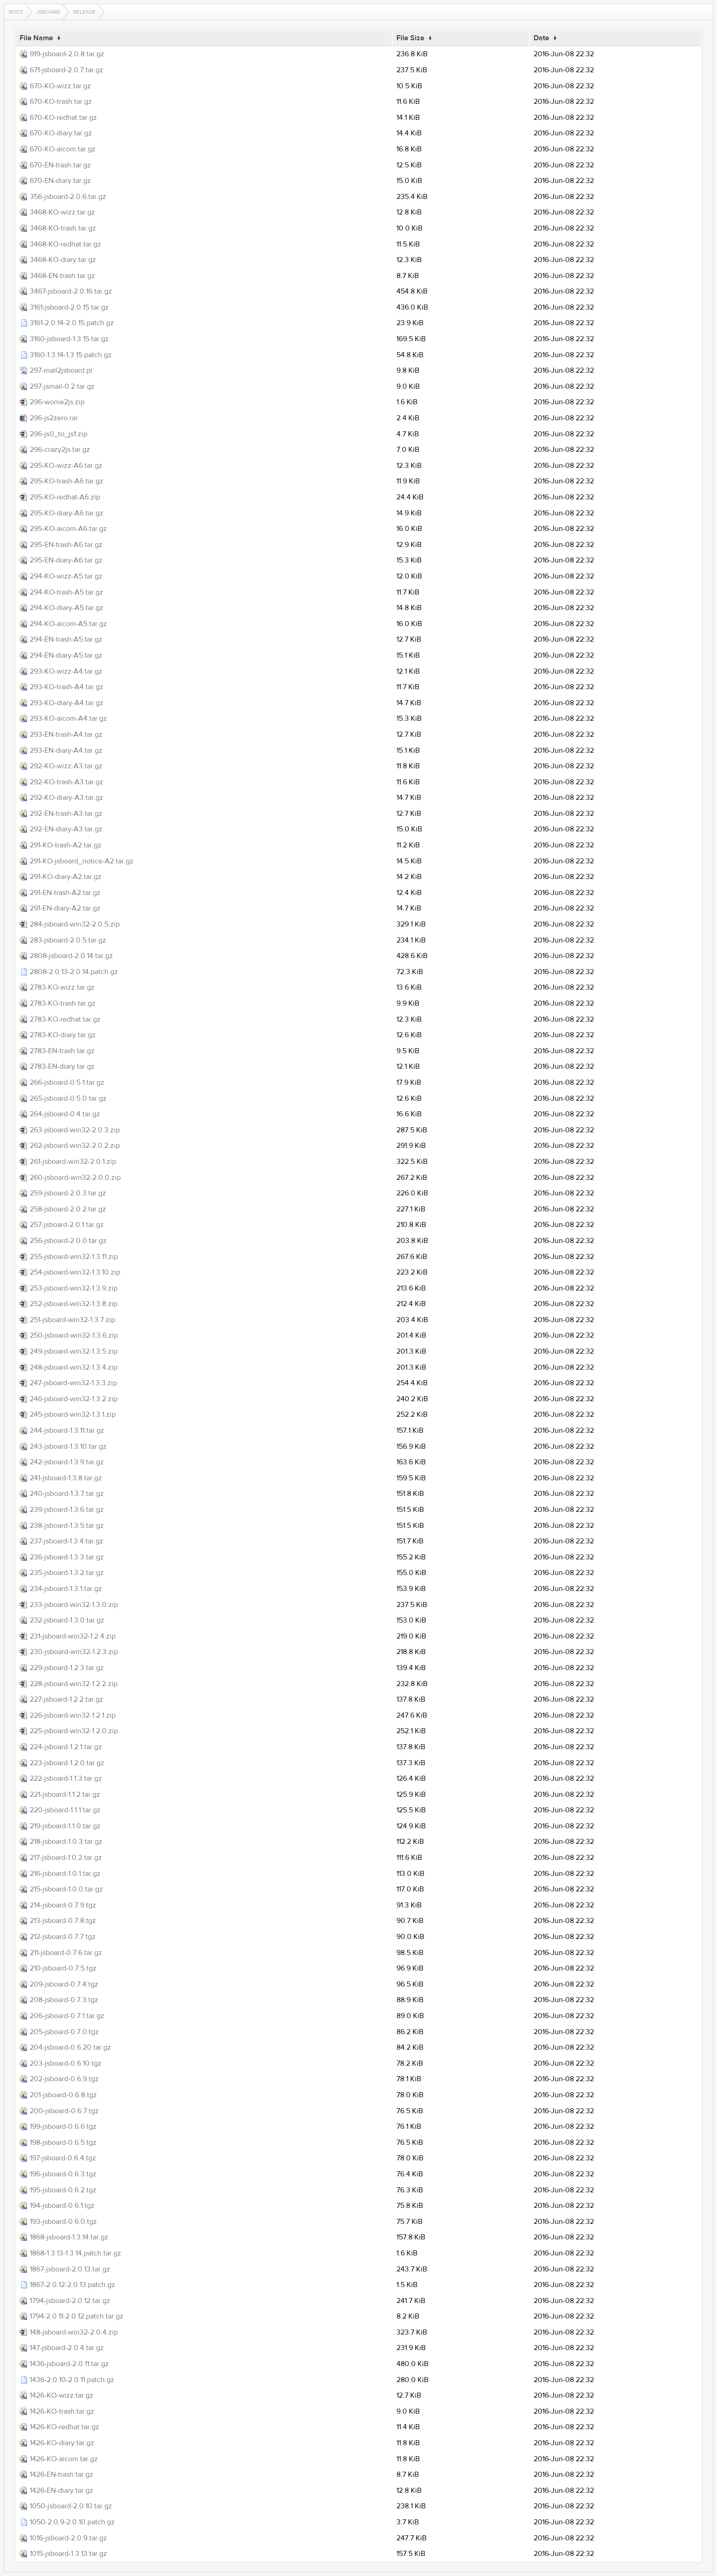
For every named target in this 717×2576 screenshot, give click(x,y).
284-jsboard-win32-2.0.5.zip (75, 924)
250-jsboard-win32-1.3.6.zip (74, 1335)
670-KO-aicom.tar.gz (63, 149)
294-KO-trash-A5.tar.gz (66, 592)
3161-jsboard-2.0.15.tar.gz (69, 307)
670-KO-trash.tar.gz (61, 101)
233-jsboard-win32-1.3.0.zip (74, 1604)
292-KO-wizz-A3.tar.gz (66, 766)
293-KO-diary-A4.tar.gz (66, 702)
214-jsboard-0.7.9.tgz (63, 1905)
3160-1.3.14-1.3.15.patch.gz (71, 354)
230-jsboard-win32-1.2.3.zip (74, 1651)
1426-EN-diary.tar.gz (61, 2490)
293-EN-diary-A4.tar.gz (66, 750)
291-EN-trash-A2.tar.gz (65, 892)
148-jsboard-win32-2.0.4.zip (74, 2332)
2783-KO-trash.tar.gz (63, 1003)
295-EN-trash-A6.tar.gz (66, 544)
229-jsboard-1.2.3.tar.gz (67, 1667)
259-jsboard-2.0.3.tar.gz (68, 1193)
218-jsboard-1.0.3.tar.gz (66, 1841)
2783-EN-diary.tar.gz (62, 1066)
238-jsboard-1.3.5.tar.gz (67, 1525)
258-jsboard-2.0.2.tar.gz (68, 1209)
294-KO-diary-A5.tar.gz (66, 607)
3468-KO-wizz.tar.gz (62, 212)
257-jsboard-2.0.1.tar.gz (67, 1224)
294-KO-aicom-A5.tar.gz (68, 623)
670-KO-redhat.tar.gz (63, 117)
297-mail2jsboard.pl (61, 370)
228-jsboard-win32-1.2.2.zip (74, 1683)
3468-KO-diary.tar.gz (63, 259)
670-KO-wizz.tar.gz (60, 86)
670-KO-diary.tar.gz (61, 133)
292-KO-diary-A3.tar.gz (66, 797)
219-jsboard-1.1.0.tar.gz (65, 1826)
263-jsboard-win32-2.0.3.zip (75, 1130)
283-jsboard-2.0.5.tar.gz (68, 940)
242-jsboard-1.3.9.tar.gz (67, 1462)
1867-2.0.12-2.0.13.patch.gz (72, 2284)
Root (16, 12)
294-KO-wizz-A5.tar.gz (66, 576)
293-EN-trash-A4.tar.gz (66, 734)
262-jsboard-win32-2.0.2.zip (75, 1145)
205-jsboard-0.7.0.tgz (64, 2031)
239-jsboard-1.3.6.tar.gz (67, 1509)
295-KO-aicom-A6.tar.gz (68, 528)
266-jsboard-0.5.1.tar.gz (67, 1082)
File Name (36, 38)
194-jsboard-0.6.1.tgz (62, 2205)
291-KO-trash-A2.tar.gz (66, 845)
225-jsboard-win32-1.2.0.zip (74, 1730)
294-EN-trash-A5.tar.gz (66, 639)
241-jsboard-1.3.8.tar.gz (66, 1478)
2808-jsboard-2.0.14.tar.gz (71, 955)
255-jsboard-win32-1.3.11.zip (74, 1256)
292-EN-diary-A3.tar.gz (66, 829)
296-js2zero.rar (54, 418)
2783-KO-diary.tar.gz (63, 1034)
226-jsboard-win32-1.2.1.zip (73, 1715)
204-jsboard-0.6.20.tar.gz (70, 2047)
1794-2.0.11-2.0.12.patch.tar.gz (76, 2316)
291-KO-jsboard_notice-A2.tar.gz (82, 861)
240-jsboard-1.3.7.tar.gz (67, 1493)
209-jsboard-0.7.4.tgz (64, 1984)
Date (541, 38)
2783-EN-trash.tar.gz (62, 1050)
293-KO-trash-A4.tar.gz (66, 686)
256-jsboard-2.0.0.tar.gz (68, 1240)
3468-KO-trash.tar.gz (63, 228)
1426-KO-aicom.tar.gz (64, 2459)
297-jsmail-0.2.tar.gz (62, 386)
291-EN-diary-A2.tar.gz (65, 908)
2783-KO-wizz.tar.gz (62, 987)
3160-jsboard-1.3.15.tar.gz (69, 338)
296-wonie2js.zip (57, 402)
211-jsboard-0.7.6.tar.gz (66, 1952)
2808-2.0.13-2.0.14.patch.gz (74, 971)
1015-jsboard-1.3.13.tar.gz (68, 2553)
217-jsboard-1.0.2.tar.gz (66, 1857)
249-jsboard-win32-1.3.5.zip (74, 1351)
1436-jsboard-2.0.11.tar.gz (69, 2363)
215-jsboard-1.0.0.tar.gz (66, 1889)
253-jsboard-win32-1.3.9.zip (74, 1288)
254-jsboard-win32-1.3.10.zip (75, 1272)
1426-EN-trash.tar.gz (61, 2474)
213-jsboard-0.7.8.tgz (63, 1920)
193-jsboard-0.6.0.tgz (63, 2221)
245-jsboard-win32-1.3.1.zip (73, 1414)
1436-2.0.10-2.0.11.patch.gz (72, 2379)
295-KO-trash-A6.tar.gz (66, 481)
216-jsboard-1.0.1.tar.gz (65, 1873)
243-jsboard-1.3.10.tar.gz (68, 1446)
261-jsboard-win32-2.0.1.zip (73, 1161)
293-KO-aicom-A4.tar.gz (68, 718)
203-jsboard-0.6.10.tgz (66, 2063)
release (84, 12)
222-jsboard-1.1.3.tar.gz (66, 1778)
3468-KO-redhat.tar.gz (65, 244)
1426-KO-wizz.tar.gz (61, 2395)
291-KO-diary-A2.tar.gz (66, 876)
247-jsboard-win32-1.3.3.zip (73, 1382)
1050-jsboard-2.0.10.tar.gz (71, 2506)
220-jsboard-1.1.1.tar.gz (65, 1810)
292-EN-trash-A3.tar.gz (66, 813)
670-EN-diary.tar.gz (60, 180)
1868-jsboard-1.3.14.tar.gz (69, 2237)
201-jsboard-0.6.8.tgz (63, 2094)
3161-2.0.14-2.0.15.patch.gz (72, 322)
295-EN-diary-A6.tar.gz (66, 560)
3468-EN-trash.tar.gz (62, 275)
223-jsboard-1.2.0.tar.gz (67, 1762)
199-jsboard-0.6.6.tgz (63, 2126)
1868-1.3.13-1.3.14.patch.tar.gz (75, 2253)
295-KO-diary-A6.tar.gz (66, 513)
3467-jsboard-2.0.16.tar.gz (71, 291)
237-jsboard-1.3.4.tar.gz (66, 1541)
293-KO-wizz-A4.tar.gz (66, 671)
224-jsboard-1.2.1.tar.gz (66, 1746)
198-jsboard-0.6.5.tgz (63, 2142)
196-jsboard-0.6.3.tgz (63, 2174)
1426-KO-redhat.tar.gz (64, 2426)
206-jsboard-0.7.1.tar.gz (67, 2015)
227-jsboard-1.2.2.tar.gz (66, 1699)
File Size (410, 38)
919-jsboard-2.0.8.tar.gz (67, 54)
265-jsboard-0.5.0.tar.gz (68, 1098)
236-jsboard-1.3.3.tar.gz (67, 1557)
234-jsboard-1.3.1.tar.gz (66, 1588)
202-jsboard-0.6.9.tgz (64, 2078)
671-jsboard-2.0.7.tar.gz (66, 70)
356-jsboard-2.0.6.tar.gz (68, 196)
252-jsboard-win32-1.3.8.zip (74, 1303)
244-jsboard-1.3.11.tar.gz (67, 1430)
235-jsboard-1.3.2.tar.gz (67, 1572)
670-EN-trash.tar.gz (60, 165)
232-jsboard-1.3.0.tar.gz (67, 1620)
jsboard (48, 12)
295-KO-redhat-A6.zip (65, 497)
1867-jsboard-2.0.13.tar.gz (70, 2269)
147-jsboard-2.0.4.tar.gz (67, 2347)
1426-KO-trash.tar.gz (62, 2411)
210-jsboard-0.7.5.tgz (63, 1968)
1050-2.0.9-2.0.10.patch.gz (72, 2522)
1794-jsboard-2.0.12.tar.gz (70, 2300)
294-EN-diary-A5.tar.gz (66, 655)
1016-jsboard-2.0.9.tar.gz (68, 2538)
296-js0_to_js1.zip (58, 434)
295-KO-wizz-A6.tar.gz (66, 465)
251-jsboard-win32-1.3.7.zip (72, 1319)
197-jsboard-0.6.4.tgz (63, 2158)
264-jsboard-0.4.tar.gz (65, 1114)
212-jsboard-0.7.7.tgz (63, 1936)
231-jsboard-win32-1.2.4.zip (73, 1636)
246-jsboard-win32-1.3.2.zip (74, 1398)
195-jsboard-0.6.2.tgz (63, 2190)
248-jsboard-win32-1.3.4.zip (74, 1367)
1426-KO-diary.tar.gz (62, 2442)
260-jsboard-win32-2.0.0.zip (75, 1177)
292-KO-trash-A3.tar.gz (66, 782)
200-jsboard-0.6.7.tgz (64, 2110)
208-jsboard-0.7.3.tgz (64, 1999)
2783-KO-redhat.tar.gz (65, 1019)
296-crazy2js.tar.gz (60, 449)
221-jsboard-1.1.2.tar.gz (65, 1794)
